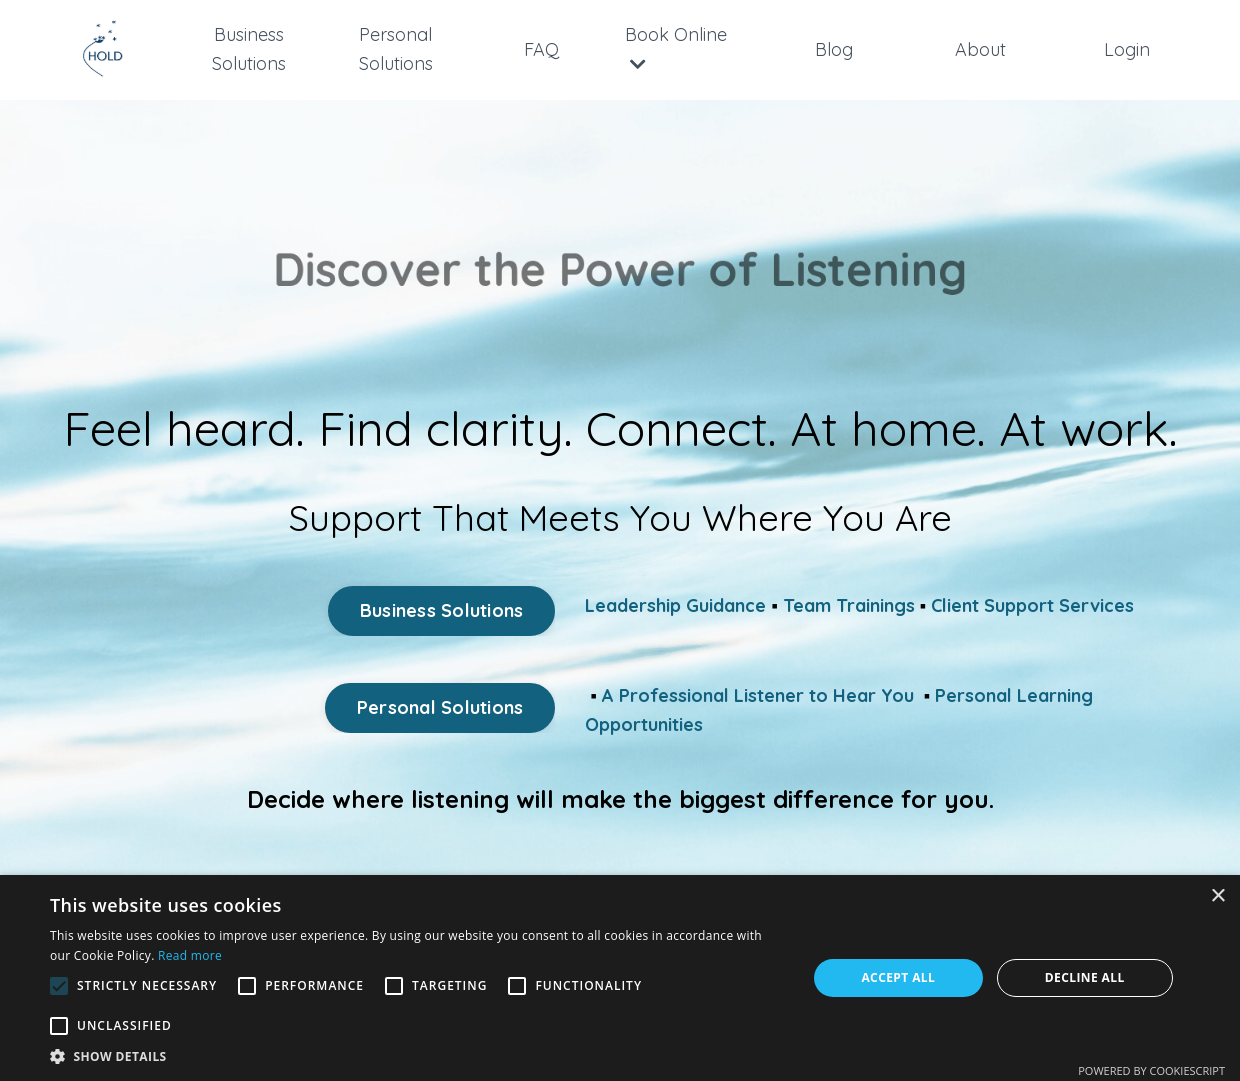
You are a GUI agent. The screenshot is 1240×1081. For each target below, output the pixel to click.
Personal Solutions (396, 49)
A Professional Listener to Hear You (758, 695)
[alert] (620, 978)
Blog (834, 49)
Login (1127, 49)
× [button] (1217, 896)
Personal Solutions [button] (440, 707)
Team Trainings (849, 605)
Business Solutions (249, 49)
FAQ (541, 49)
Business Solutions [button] (442, 610)
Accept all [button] (898, 977)
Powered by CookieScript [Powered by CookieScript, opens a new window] (1151, 1070)
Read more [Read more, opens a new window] (190, 955)
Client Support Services (1032, 605)
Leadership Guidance (675, 605)
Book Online (676, 48)
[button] (417, 1056)
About (980, 49)
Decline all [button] (1085, 977)
